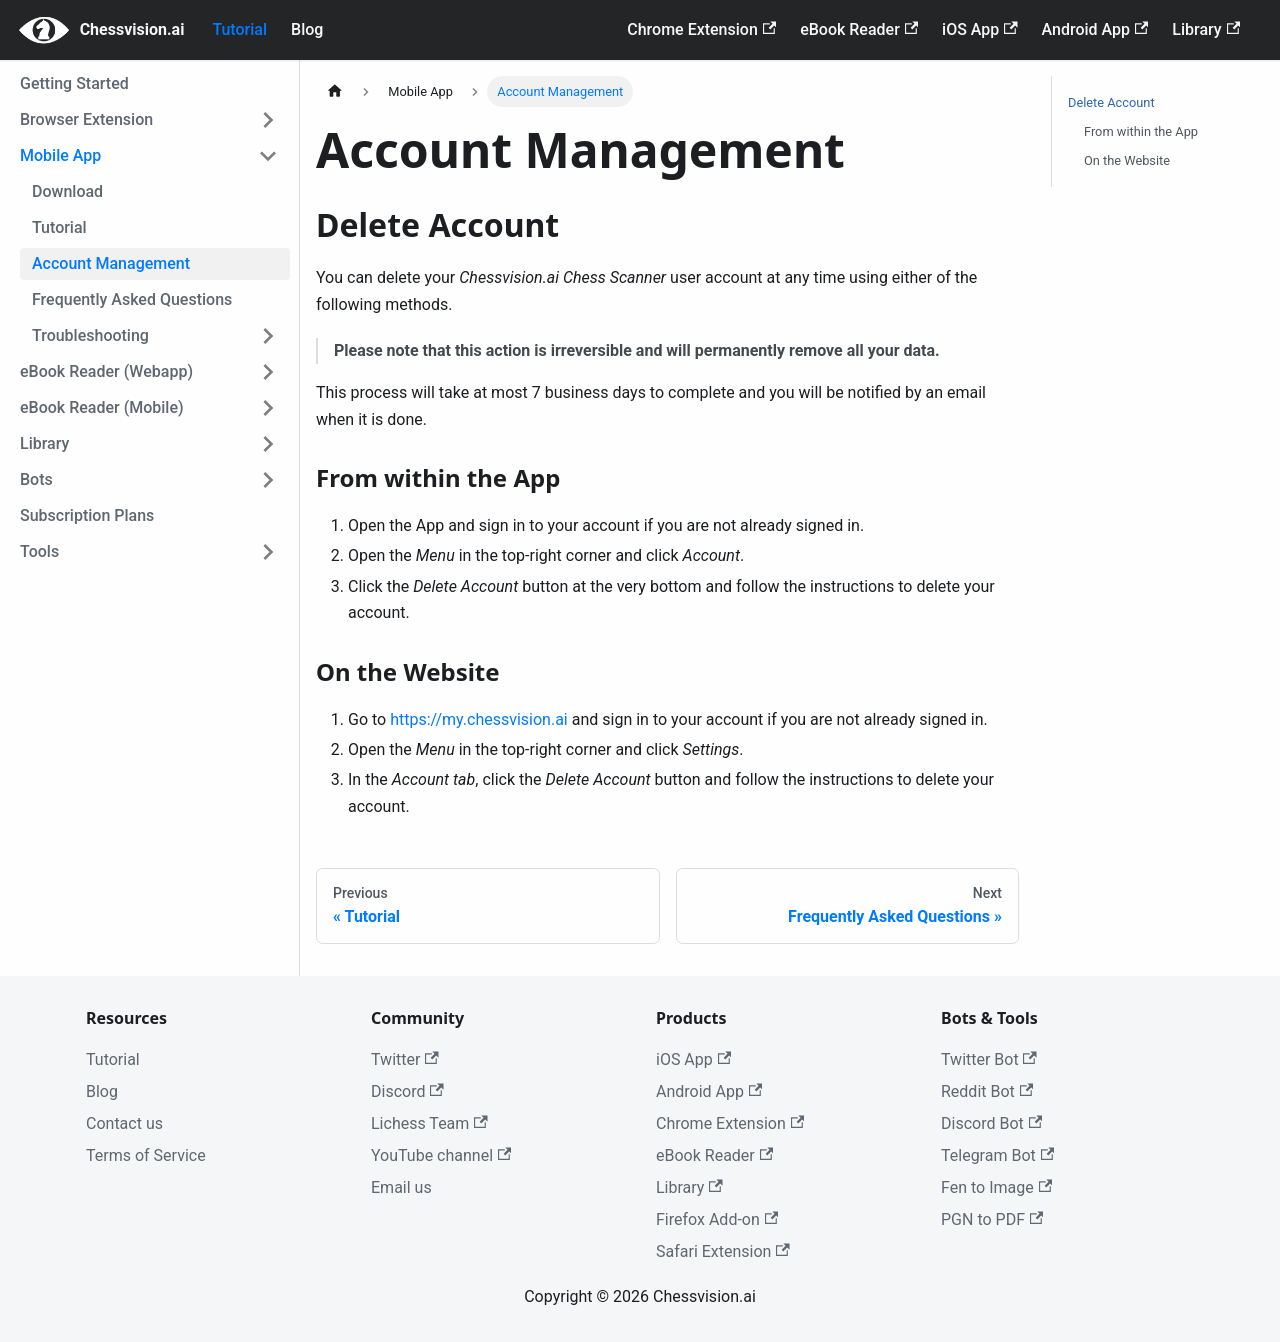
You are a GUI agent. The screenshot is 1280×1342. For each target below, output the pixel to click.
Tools (39, 551)
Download (67, 191)
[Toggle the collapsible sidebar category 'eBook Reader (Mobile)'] (268, 408)
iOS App (980, 29)
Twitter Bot (989, 1059)
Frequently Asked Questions (132, 299)
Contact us (124, 1123)
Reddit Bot (987, 1091)
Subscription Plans (87, 515)
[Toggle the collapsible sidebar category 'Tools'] (268, 552)
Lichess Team (429, 1123)
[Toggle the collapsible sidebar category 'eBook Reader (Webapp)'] (268, 372)
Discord (407, 1091)
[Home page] (335, 91)
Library (1206, 29)
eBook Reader (859, 29)
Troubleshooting (90, 335)
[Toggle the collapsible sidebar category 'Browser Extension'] (268, 120)
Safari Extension (723, 1251)
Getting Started (74, 83)
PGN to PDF (992, 1219)
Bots (36, 479)
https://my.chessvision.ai (479, 719)
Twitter (405, 1059)
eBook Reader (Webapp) (106, 371)
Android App (1095, 29)
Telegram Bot (997, 1155)
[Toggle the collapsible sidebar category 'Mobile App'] (268, 156)
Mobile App (60, 155)
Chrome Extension (701, 29)
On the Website (1127, 160)
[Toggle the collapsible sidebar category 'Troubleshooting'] (268, 336)
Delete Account (1111, 102)
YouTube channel (441, 1155)
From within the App (1141, 131)
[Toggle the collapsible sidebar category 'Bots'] (268, 480)
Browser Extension (86, 119)
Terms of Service (146, 1155)
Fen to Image (996, 1187)
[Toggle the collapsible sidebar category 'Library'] (268, 444)
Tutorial (239, 29)
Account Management (111, 263)
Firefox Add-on (717, 1219)
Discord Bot (991, 1123)
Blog (307, 29)
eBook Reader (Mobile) (102, 407)
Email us (401, 1187)
